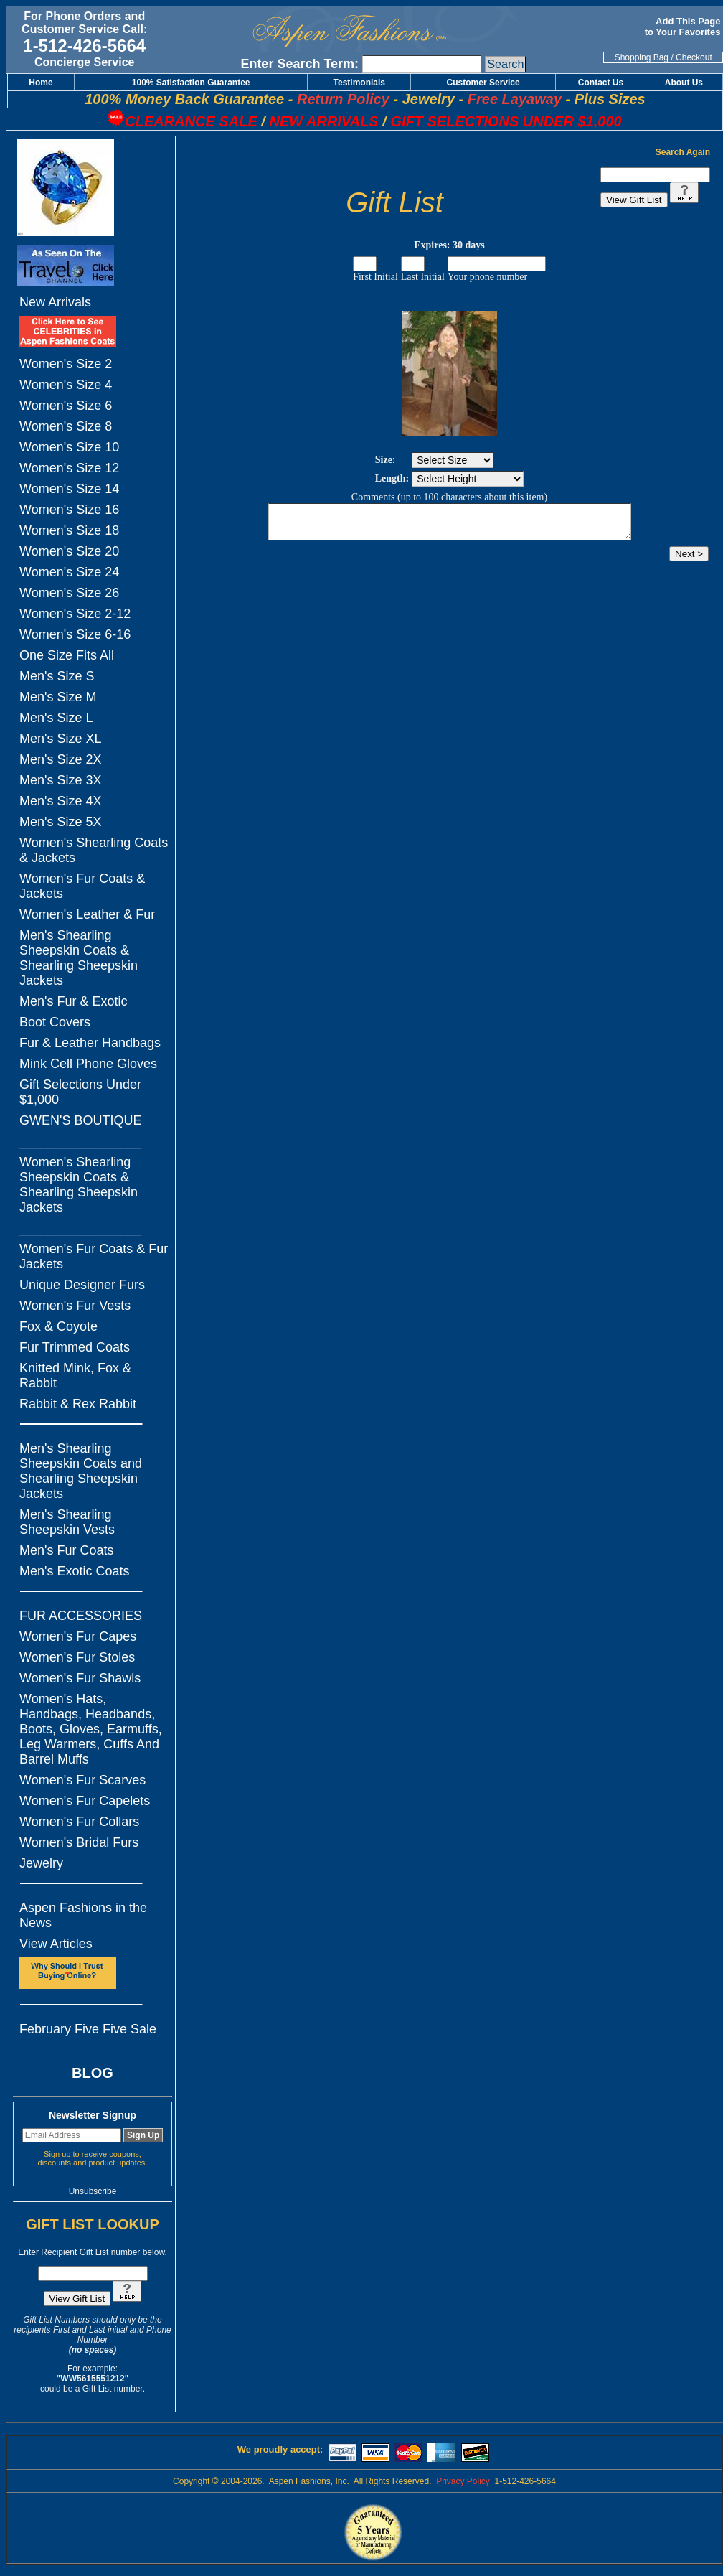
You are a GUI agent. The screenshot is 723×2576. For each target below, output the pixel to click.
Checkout (694, 57)
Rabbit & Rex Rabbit (77, 1404)
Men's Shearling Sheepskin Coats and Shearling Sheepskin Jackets (80, 1471)
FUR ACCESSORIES (80, 1615)
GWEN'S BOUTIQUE (80, 1120)
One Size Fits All (66, 655)
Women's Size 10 (69, 447)
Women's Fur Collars (79, 1821)
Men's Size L (56, 718)
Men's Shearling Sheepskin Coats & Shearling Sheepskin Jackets (78, 958)
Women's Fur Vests (75, 1305)
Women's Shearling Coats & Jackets (93, 850)
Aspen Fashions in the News (83, 1915)
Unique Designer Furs (82, 1285)
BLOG (92, 2073)
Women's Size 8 (65, 426)
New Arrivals (55, 302)
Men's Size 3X (60, 780)
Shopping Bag (641, 57)
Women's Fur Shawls (80, 1678)
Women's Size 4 (65, 385)
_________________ (80, 1141)
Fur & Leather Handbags (90, 1043)
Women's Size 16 (69, 509)
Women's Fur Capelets (84, 1801)
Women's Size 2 (65, 364)
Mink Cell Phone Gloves (88, 1064)
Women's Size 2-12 (75, 613)
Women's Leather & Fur (87, 914)
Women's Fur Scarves (82, 1780)
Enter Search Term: (299, 64)
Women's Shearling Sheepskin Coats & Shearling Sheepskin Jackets (78, 1184)
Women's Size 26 (69, 593)
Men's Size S (56, 676)
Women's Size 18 (69, 530)
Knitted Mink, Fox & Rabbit (75, 1375)
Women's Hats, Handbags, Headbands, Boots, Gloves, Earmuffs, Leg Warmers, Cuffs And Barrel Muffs (90, 1729)
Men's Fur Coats (66, 1550)
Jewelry (41, 1863)
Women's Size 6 (65, 405)
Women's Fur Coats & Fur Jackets (93, 1256)
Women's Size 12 (69, 468)
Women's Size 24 (69, 572)
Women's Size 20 (69, 551)
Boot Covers (54, 1022)
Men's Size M (57, 697)
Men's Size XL (60, 738)
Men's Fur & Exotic (73, 1001)
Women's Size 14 (69, 489)
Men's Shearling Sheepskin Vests (67, 1522)
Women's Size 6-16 (75, 634)
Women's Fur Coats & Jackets (82, 886)
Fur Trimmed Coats (74, 1347)
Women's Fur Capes (77, 1636)
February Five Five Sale (87, 2029)
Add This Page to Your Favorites (684, 26)
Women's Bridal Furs (78, 1842)
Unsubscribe (93, 2191)
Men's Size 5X (60, 822)
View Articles (56, 1943)
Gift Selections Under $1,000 (80, 1092)
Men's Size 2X (60, 759)
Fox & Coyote (58, 1326)
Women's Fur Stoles (77, 1657)
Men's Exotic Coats (74, 1571)
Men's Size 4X (60, 801)
